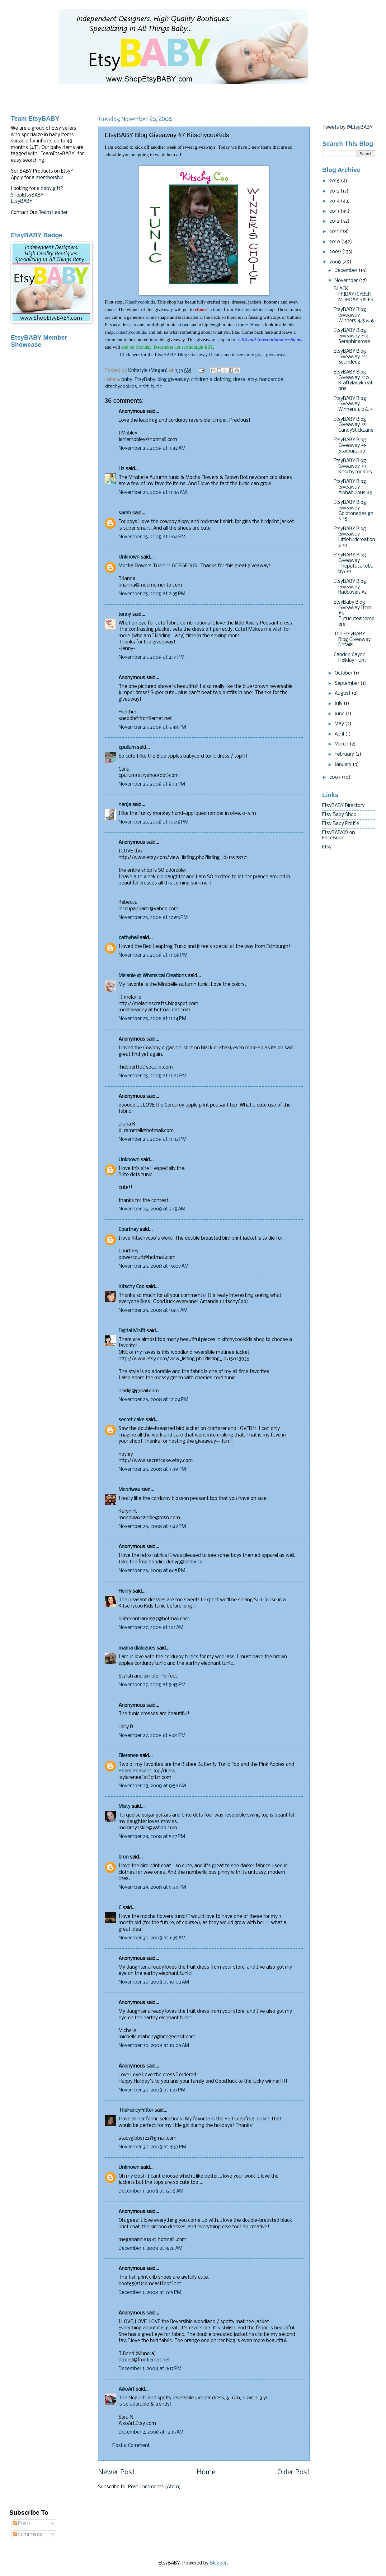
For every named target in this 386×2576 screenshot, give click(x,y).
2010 (335, 241)
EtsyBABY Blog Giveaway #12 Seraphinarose (352, 336)
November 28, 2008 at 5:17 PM (152, 1836)
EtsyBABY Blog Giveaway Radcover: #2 (350, 587)
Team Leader (53, 212)
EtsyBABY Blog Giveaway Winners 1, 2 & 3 (353, 404)
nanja (125, 804)
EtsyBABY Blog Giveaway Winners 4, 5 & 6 (354, 315)
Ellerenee (129, 1755)
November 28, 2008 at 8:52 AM (152, 1786)
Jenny (125, 614)
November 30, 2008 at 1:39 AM (152, 1938)
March (342, 744)
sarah (125, 513)
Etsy (327, 847)
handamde (271, 379)
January (344, 764)
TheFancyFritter (136, 2110)
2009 (335, 251)
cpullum (127, 747)
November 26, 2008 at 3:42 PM (152, 1526)
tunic (156, 386)
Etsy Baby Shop (339, 814)
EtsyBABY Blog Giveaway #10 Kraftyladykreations (354, 380)
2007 (335, 777)
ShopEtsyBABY (27, 195)
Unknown (129, 557)
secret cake (131, 1420)
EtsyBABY (21, 201)
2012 (335, 221)
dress (239, 379)
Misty (124, 1806)
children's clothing (211, 379)
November (347, 280)
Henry (125, 1591)
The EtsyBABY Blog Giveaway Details (352, 639)
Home (206, 2472)
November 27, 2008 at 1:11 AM (151, 1627)
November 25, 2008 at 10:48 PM (153, 822)
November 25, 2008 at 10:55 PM (153, 917)
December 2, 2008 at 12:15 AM (151, 2432)
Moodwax (129, 1490)
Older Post (293, 2472)
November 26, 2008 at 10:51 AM (153, 1310)
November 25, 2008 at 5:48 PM (152, 727)
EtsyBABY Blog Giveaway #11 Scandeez (351, 357)
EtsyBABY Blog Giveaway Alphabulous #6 (353, 487)
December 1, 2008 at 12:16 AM (151, 2191)
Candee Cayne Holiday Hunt (350, 657)
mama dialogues (137, 1648)
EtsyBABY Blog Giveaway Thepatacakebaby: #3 (354, 563)
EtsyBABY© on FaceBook (338, 835)
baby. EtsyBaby (138, 379)
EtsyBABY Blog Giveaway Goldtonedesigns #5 (353, 511)
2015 (335, 191)
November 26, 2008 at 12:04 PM (153, 1399)
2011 (334, 231)
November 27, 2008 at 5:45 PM (152, 1685)
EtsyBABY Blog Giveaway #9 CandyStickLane (354, 425)
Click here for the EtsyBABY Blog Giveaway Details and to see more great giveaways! (204, 354)
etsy (252, 379)
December (347, 270)
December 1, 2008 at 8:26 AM (150, 2248)
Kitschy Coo (131, 1286)
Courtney (129, 1229)
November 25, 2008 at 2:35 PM (152, 594)
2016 (335, 181)
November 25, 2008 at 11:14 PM (152, 1018)
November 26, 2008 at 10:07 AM (154, 1266)
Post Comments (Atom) (154, 2487)
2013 (335, 211)
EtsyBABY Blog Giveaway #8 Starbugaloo (350, 445)
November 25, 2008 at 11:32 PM (152, 1139)
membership (50, 177)
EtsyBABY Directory (343, 805)
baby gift (50, 188)
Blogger (218, 2563)
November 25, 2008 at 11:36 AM (153, 492)
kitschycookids (121, 386)
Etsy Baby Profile (340, 823)
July (339, 703)
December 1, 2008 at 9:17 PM (150, 2368)
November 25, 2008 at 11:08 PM (153, 955)
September (347, 683)
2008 (335, 262)
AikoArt (126, 2389)
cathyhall (129, 937)
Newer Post (116, 2472)
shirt (144, 386)
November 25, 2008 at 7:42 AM (152, 448)
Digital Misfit (132, 1331)
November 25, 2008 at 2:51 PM (152, 657)
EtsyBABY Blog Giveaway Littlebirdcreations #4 (354, 537)
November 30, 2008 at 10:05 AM (154, 2045)
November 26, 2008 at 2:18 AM (152, 1209)
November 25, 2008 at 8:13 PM (152, 784)
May (340, 724)
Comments (27, 2534)
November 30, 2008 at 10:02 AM (154, 1982)
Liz (122, 468)
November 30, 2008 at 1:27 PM (152, 2090)
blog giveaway (173, 379)
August (343, 693)
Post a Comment (131, 2445)
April (340, 734)
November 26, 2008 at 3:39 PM (152, 1469)
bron (124, 1857)
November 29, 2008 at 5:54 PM (152, 1887)
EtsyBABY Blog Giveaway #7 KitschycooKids (353, 466)
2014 (335, 201)
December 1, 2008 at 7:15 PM (150, 2292)
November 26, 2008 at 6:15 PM (152, 1570)
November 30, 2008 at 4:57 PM (152, 2147)
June (340, 714)
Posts (22, 2523)
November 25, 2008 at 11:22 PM (152, 1076)
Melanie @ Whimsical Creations (153, 975)
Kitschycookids (140, 301)
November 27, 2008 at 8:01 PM (152, 1735)
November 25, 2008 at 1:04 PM (152, 537)
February (345, 754)
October (344, 673)
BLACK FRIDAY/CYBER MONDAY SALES (353, 294)
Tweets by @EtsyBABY (347, 127)
